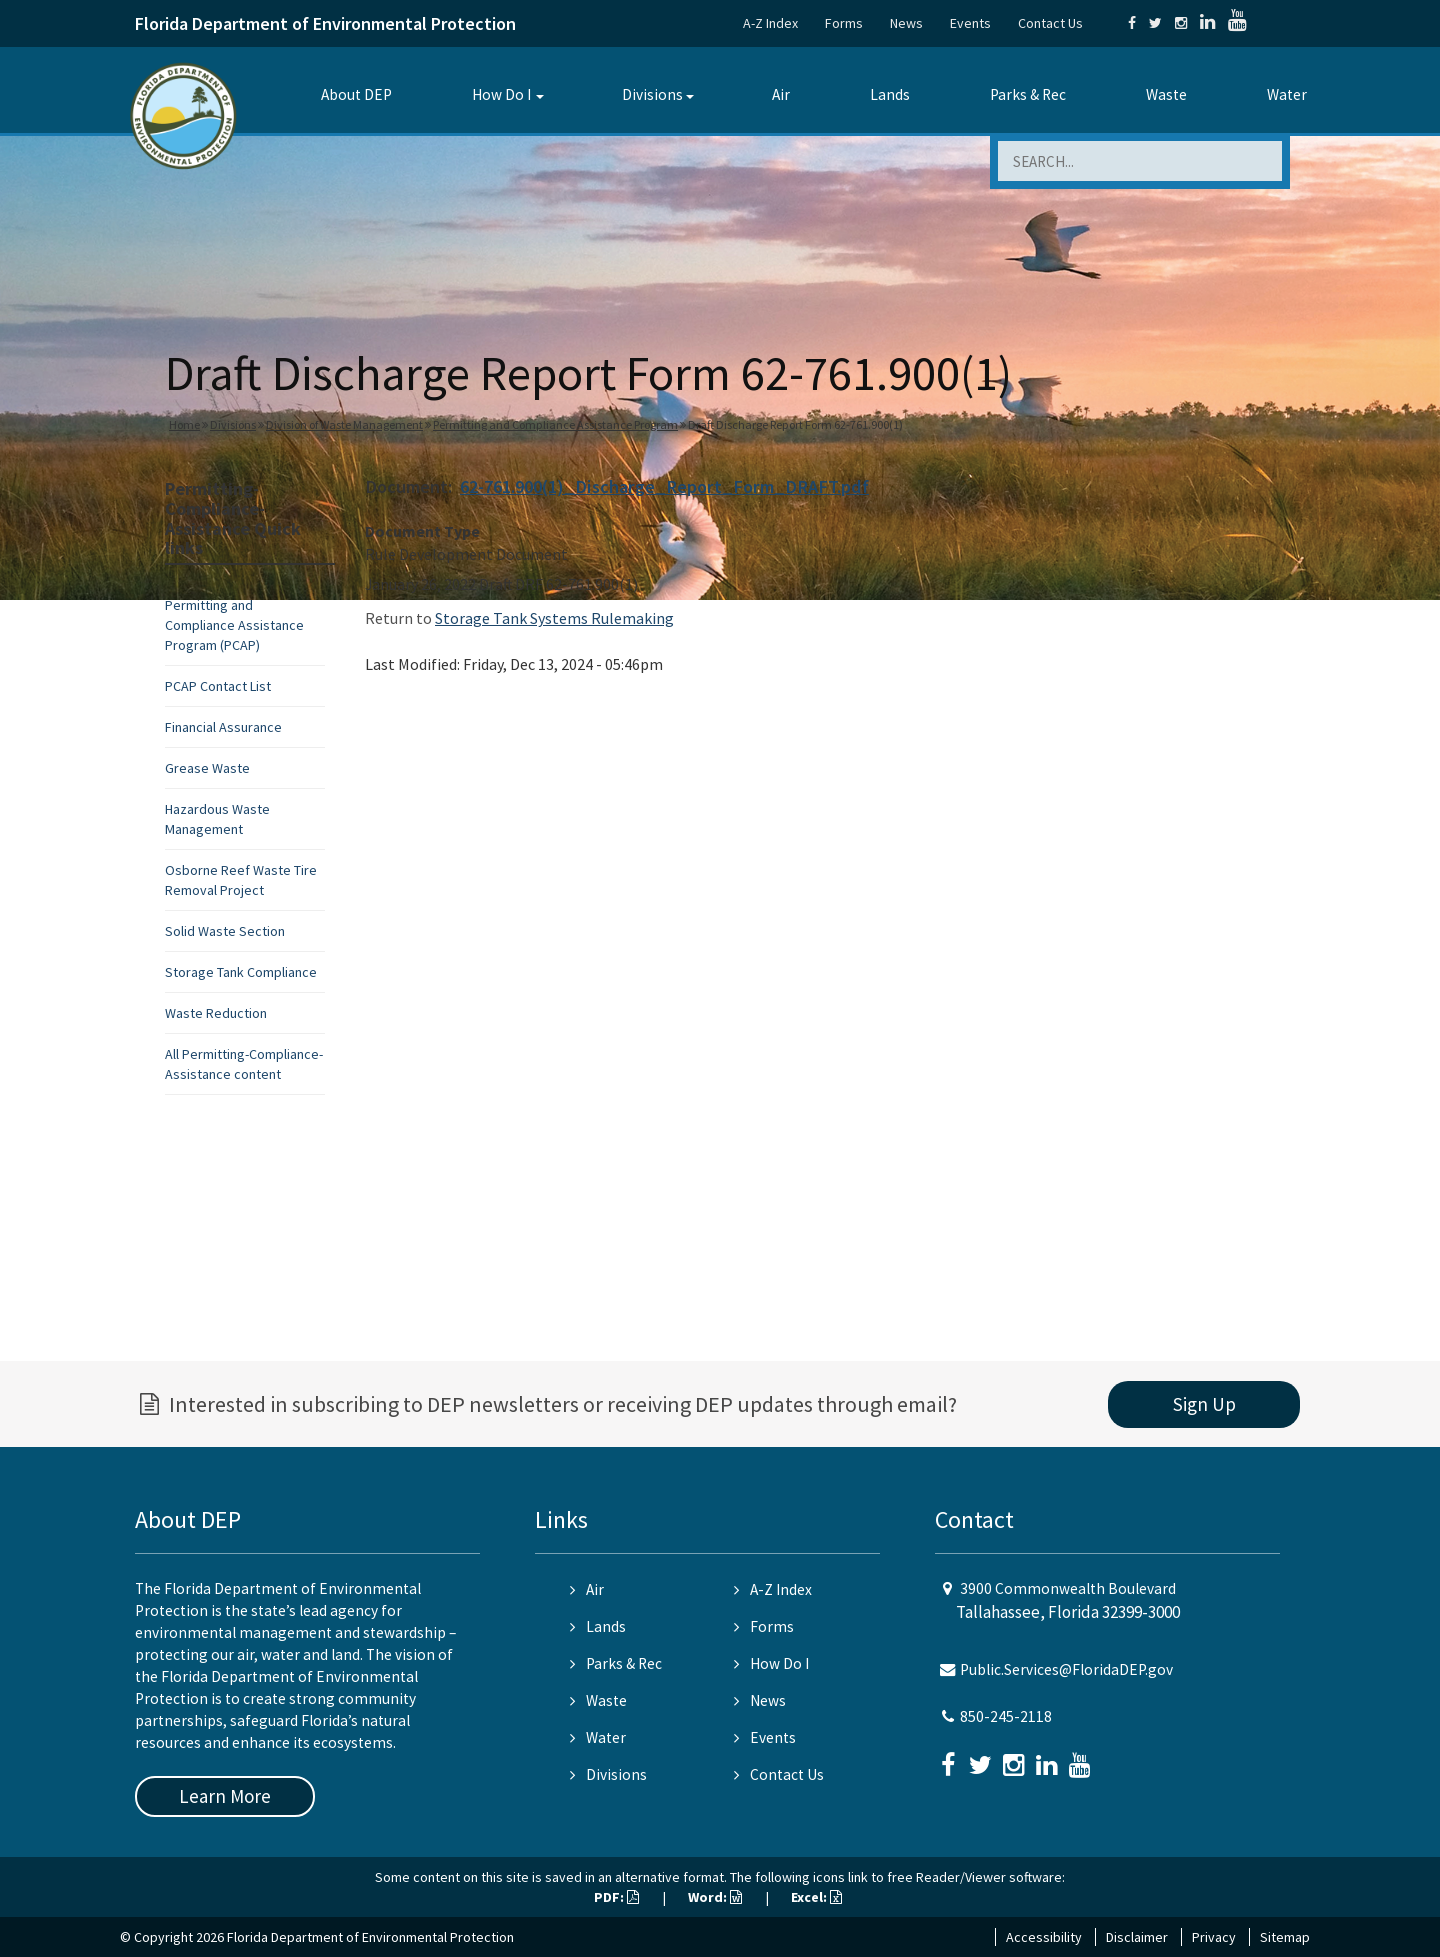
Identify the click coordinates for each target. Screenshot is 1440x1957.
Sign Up (1204, 1404)
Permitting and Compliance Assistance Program (555, 424)
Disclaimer (1137, 1937)
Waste (1166, 94)
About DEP (356, 94)
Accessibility (1044, 1937)
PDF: (616, 1897)
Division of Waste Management (344, 424)
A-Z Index (770, 23)
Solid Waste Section (225, 931)
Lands (890, 94)
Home (184, 424)
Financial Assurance (223, 727)
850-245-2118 (1006, 1716)
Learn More (225, 1796)
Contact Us (1050, 23)
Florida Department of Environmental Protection (325, 23)
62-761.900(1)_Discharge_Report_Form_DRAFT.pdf (664, 486)
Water (1287, 94)
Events (970, 23)
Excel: (816, 1897)
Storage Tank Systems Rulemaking (554, 618)
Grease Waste (207, 768)
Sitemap (1285, 1937)
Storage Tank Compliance (241, 972)
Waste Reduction (216, 1013)
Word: (715, 1897)
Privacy (1214, 1937)
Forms (844, 23)
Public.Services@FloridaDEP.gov (1066, 1669)
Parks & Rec (1028, 94)
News (906, 23)
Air (781, 94)
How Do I (501, 94)
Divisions (652, 94)
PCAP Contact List (218, 686)
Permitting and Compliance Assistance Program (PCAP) (234, 625)
